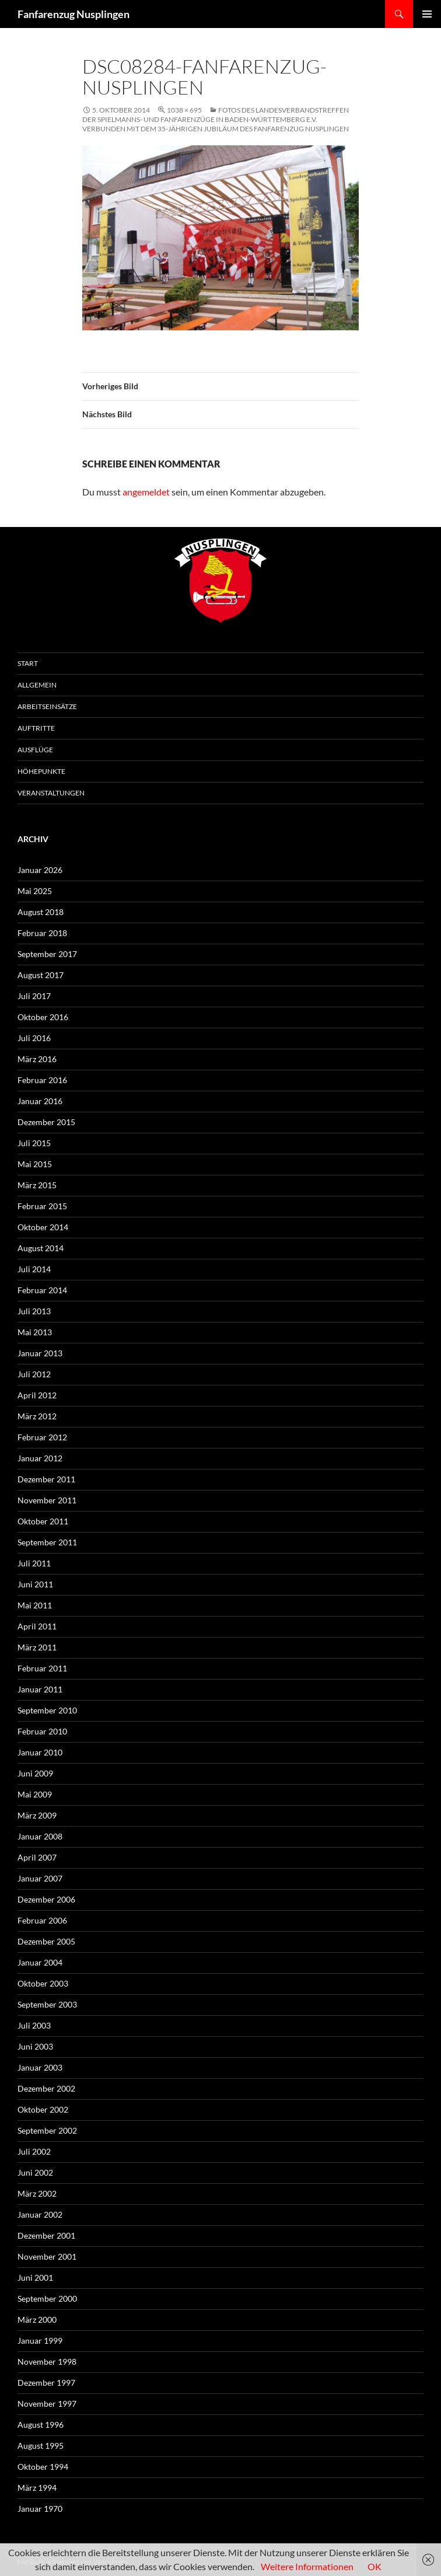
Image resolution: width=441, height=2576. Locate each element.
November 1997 (47, 2404)
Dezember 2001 (46, 2235)
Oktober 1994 (43, 2467)
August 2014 (41, 1248)
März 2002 (37, 2193)
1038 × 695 (184, 110)
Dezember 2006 (46, 1899)
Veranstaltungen (51, 792)
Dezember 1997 (46, 2382)
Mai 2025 (35, 891)
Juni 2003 (35, 2046)
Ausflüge (35, 749)
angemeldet (146, 491)
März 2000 (37, 2319)
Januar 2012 (40, 1458)
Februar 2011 (42, 1668)
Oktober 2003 (43, 1983)
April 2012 (37, 1395)
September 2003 (47, 2004)
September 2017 (47, 954)
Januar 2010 (40, 1752)
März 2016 (37, 1059)
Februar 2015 (42, 1206)
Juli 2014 (34, 1269)
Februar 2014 (42, 1290)
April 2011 (37, 1626)
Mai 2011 (35, 1605)
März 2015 (37, 1185)
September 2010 (47, 1710)
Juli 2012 (34, 1374)
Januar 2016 (40, 1101)
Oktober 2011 (43, 1521)
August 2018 (41, 912)
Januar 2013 (40, 1353)
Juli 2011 (34, 1563)
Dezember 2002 (46, 2088)
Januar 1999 (40, 2340)
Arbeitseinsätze (47, 706)
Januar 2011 (40, 1689)
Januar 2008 (40, 1836)
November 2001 (47, 2256)
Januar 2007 (40, 1878)
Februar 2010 (42, 1731)
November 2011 (47, 1500)
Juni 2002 (35, 2172)
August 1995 (41, 2446)
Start (28, 663)
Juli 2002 (34, 2151)
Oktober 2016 (43, 1017)
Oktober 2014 (43, 1227)
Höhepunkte (41, 771)
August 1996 (41, 2425)
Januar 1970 (40, 2509)
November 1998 (47, 2361)
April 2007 (37, 1857)
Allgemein (37, 684)
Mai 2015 (35, 1164)
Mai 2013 (35, 1332)
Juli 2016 (34, 1038)
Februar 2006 (42, 1920)
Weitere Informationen (307, 2566)
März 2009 (37, 1815)
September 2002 (47, 2130)
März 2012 (37, 1416)
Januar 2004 (40, 1962)
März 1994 (37, 2488)
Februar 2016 (42, 1080)
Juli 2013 (34, 1311)
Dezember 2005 (46, 1941)
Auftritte (36, 728)
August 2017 (41, 975)
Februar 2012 (42, 1437)
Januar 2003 (40, 2067)
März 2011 (37, 1647)
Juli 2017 (34, 996)
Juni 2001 (35, 2277)
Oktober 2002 (43, 2109)
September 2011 (47, 1542)
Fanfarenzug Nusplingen (74, 14)
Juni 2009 (35, 1773)
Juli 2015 (34, 1143)
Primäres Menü (427, 14)
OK (375, 2566)
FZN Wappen (221, 580)
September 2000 (47, 2298)
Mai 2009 (35, 1794)
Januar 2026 (40, 870)
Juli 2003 (34, 2025)
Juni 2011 (35, 1584)
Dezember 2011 (46, 1479)
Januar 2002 (40, 2214)
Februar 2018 (42, 933)
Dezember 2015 (46, 1122)
